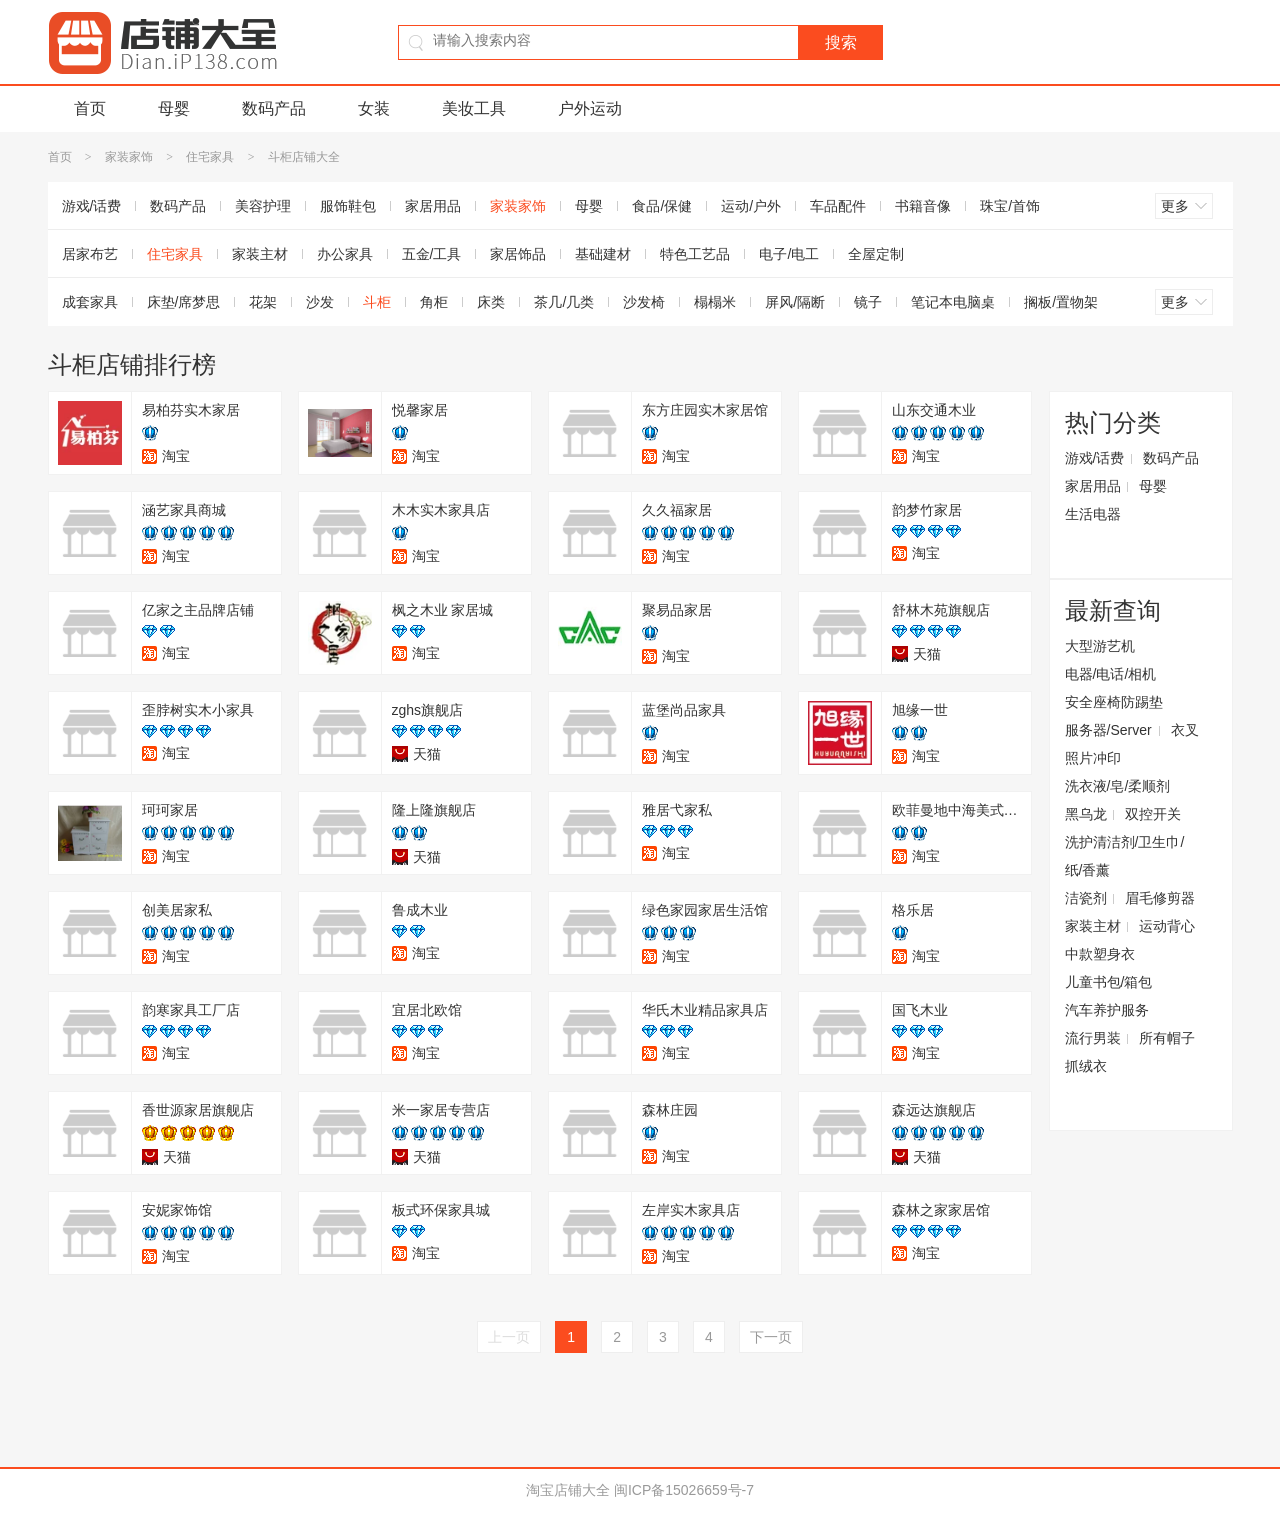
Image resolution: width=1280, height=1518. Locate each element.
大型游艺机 (1100, 646)
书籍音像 (923, 206)
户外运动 (590, 108)
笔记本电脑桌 (953, 302)
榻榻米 (715, 302)
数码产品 (274, 108)
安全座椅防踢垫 (1114, 702)
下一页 (771, 1337)
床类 (491, 302)
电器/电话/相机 (1111, 674)
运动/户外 (751, 206)
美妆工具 (474, 108)
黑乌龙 (1086, 814)
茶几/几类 (564, 302)
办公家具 (345, 254)
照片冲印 (1093, 758)
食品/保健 (662, 206)
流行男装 (1093, 1038)
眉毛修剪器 (1160, 898)
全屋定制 (876, 254)
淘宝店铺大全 (568, 1490)
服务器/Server (1108, 730)
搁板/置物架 (1061, 302)
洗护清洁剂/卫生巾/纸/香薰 (1125, 856)
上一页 (509, 1337)
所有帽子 (1167, 1038)
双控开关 (1153, 814)
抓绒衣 (1086, 1066)
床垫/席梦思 (184, 302)
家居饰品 (518, 254)
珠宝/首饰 (1010, 206)
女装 (374, 108)
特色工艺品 (695, 254)
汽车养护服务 (1107, 1010)
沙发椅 (644, 302)
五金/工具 (432, 254)
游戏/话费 (92, 206)
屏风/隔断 (795, 302)
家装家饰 (129, 157)
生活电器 (1093, 514)
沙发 (320, 302)
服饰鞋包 (348, 206)
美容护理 (263, 206)
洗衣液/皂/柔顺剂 (1118, 786)
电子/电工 (789, 254)
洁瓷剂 (1086, 898)
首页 (90, 108)
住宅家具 (210, 157)
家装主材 (260, 254)
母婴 (174, 108)
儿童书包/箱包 (1109, 982)
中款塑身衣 (1100, 954)
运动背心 (1167, 926)
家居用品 (433, 206)
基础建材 (603, 254)
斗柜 (377, 302)
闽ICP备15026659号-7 (684, 1490)
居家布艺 (90, 254)
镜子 (868, 302)
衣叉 (1185, 730)
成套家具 (90, 302)
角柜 (434, 302)
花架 (263, 302)
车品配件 (838, 206)
